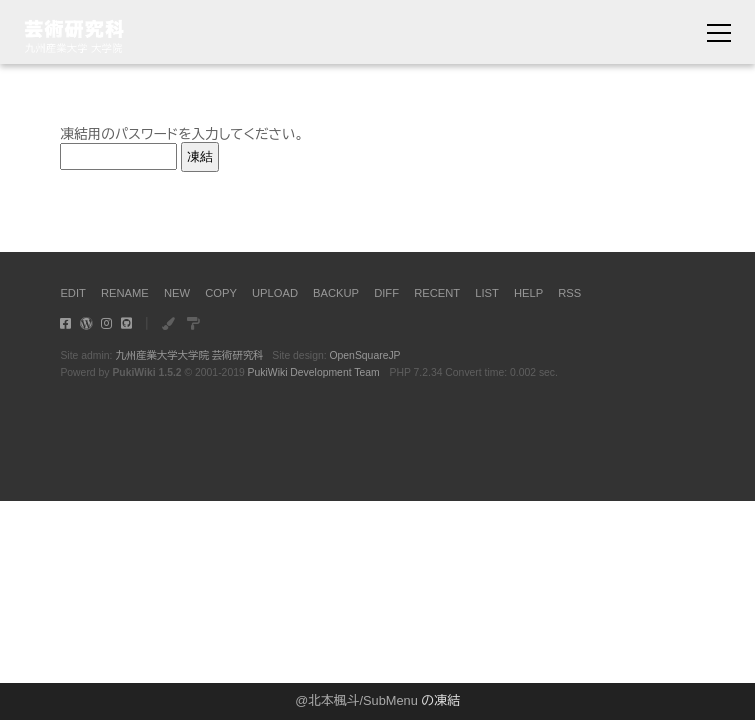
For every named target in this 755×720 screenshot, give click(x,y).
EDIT (72, 293)
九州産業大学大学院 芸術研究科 (189, 355)
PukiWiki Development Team (314, 372)
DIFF (386, 293)
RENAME (125, 293)
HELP (528, 293)
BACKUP (336, 293)
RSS (569, 293)
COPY (221, 293)
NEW (177, 293)
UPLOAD (275, 293)
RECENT (437, 293)
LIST (487, 293)
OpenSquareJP (364, 355)
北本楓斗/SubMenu (363, 700)
